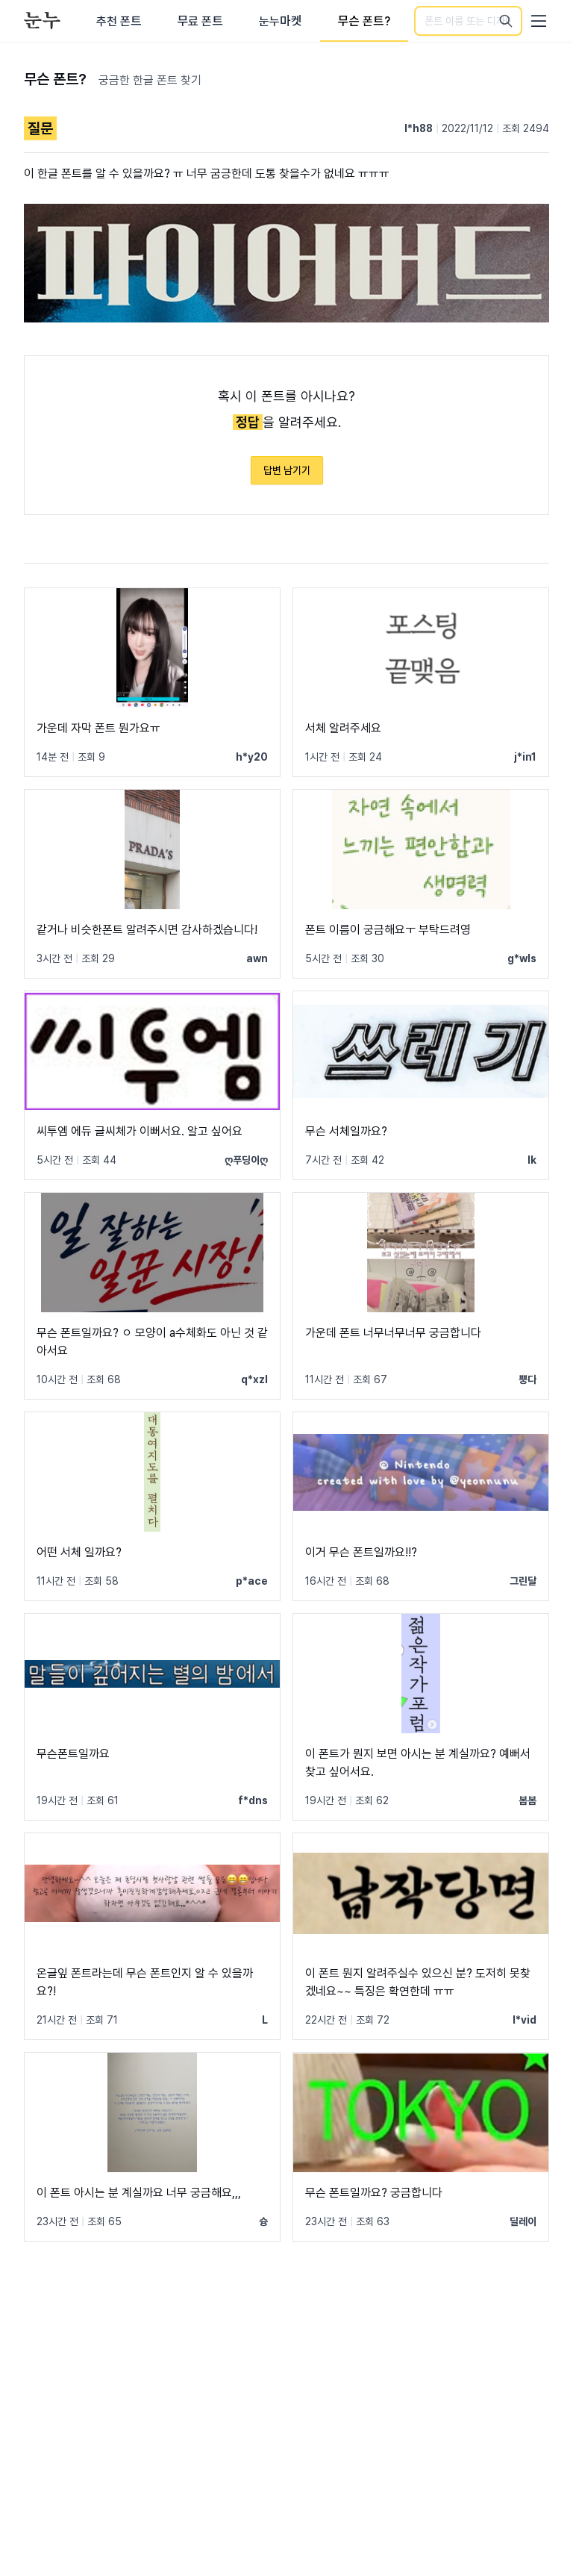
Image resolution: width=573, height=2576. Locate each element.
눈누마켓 (280, 21)
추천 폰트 (119, 21)
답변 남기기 (286, 470)
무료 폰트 (200, 21)
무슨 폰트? (364, 21)
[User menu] (538, 20)
